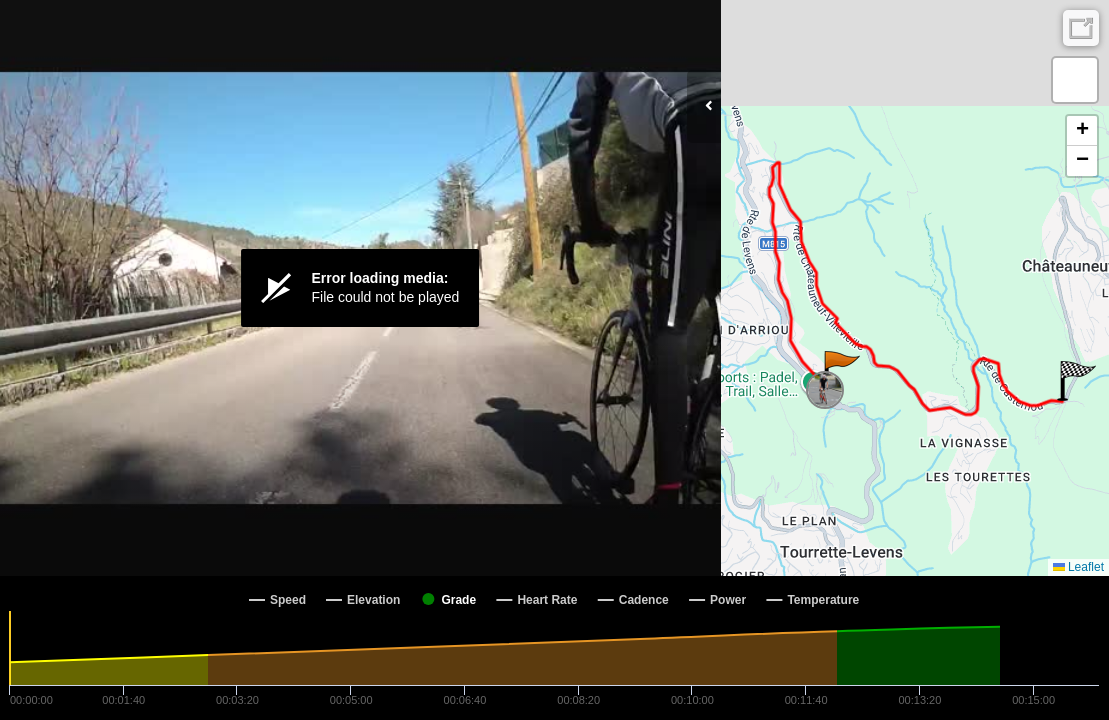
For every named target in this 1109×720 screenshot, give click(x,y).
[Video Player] (360, 288)
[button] (840, 371)
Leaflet (1078, 567)
